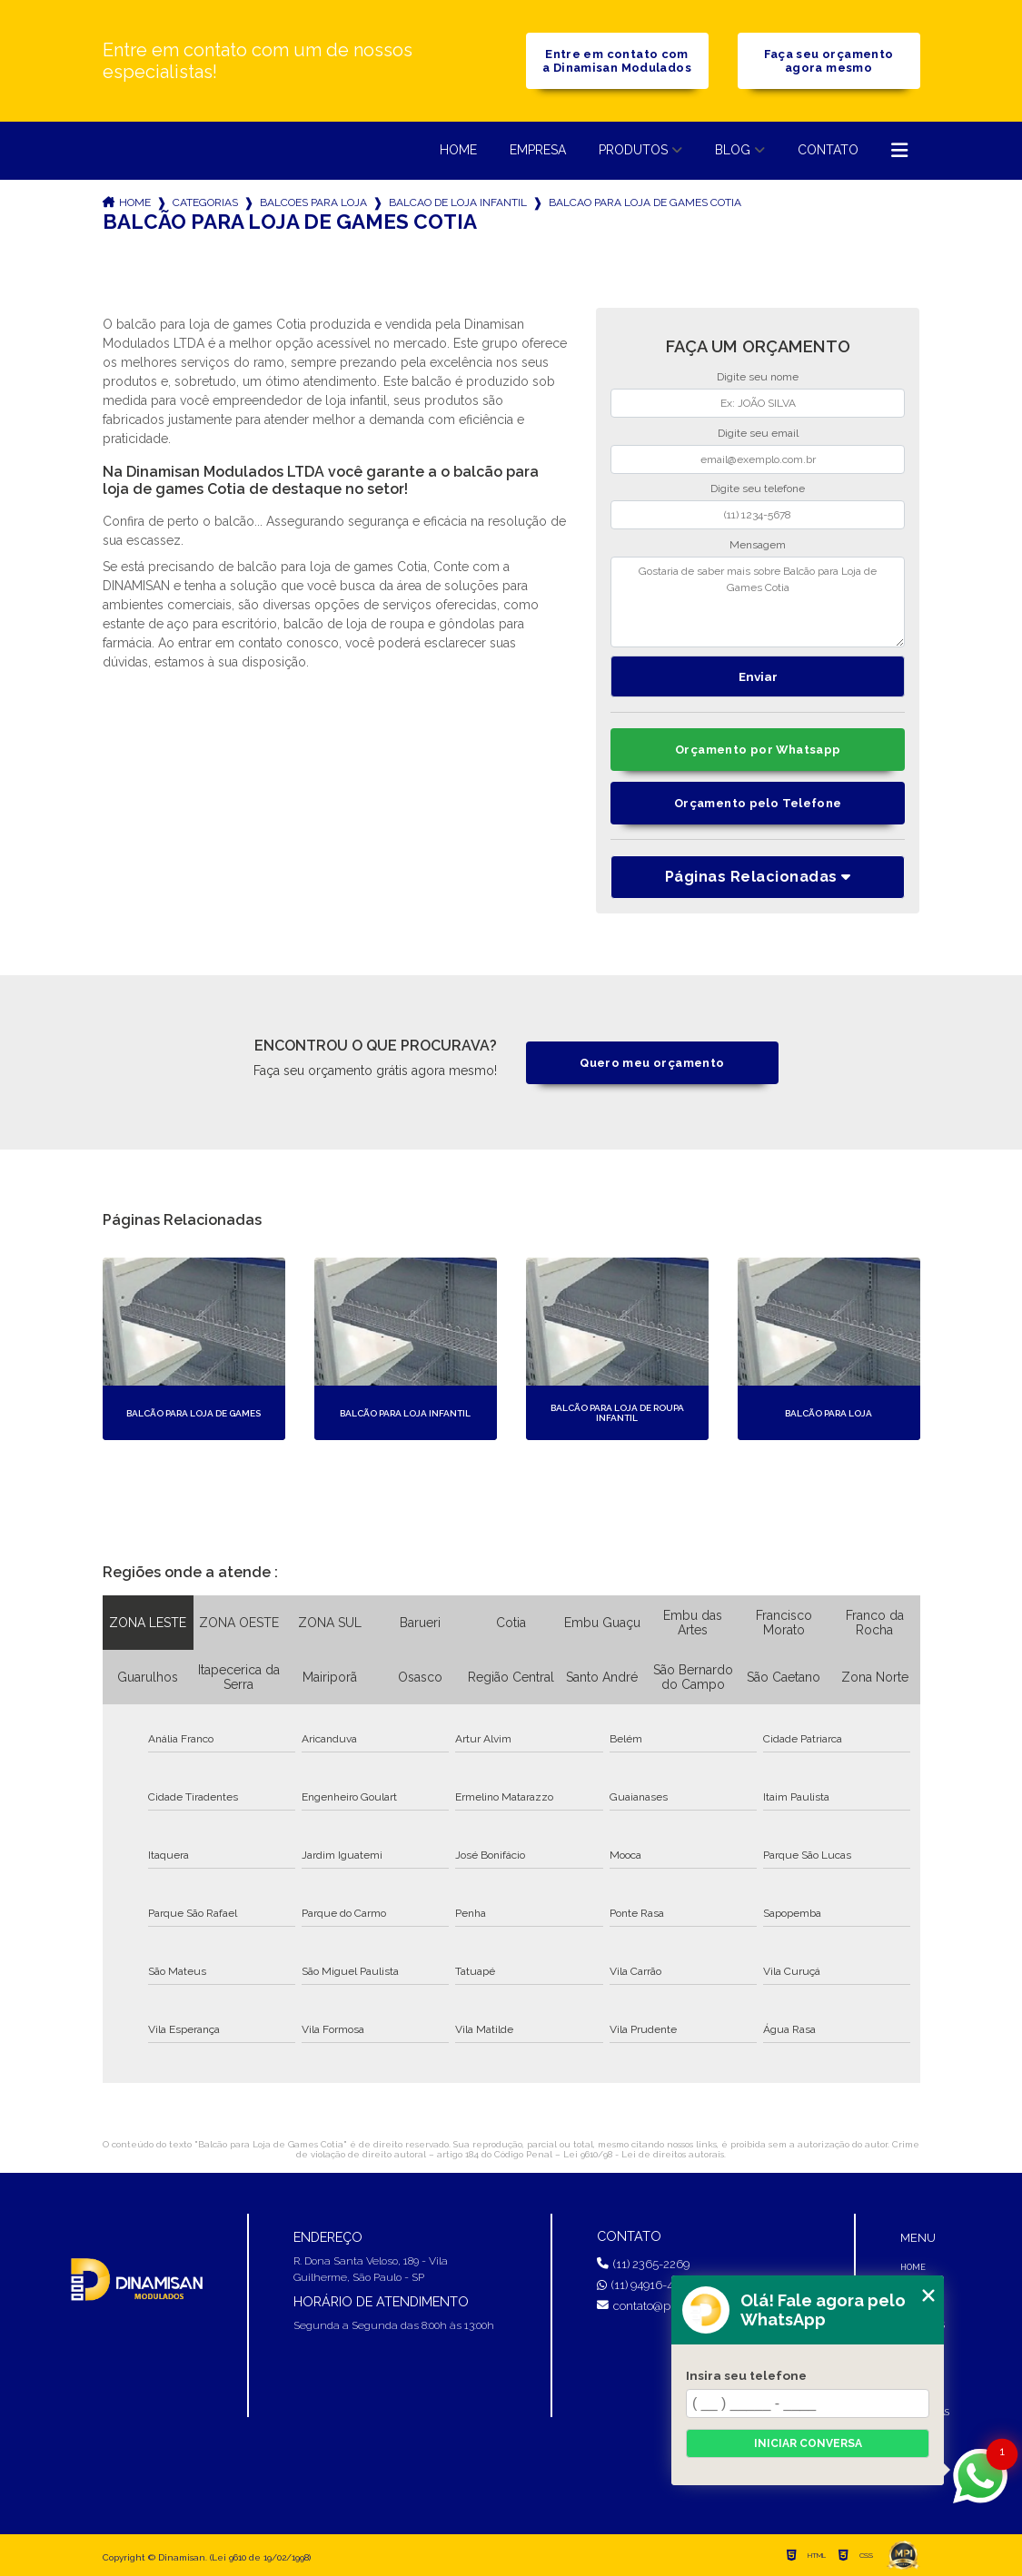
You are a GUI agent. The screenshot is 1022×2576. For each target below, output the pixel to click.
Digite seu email (758, 433)
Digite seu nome (758, 376)
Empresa (538, 150)
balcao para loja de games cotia (645, 202)
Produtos (633, 150)
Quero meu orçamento (652, 1063)
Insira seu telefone (746, 2375)
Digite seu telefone (757, 488)
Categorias (205, 202)
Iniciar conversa (808, 2443)
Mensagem (757, 544)
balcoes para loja (313, 202)
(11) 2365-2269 (643, 2264)
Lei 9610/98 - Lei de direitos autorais (643, 2154)
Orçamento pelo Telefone (758, 803)
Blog (732, 150)
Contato (828, 150)
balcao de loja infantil (458, 202)
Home (458, 150)
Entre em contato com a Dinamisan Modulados (616, 60)
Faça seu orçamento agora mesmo (829, 60)
